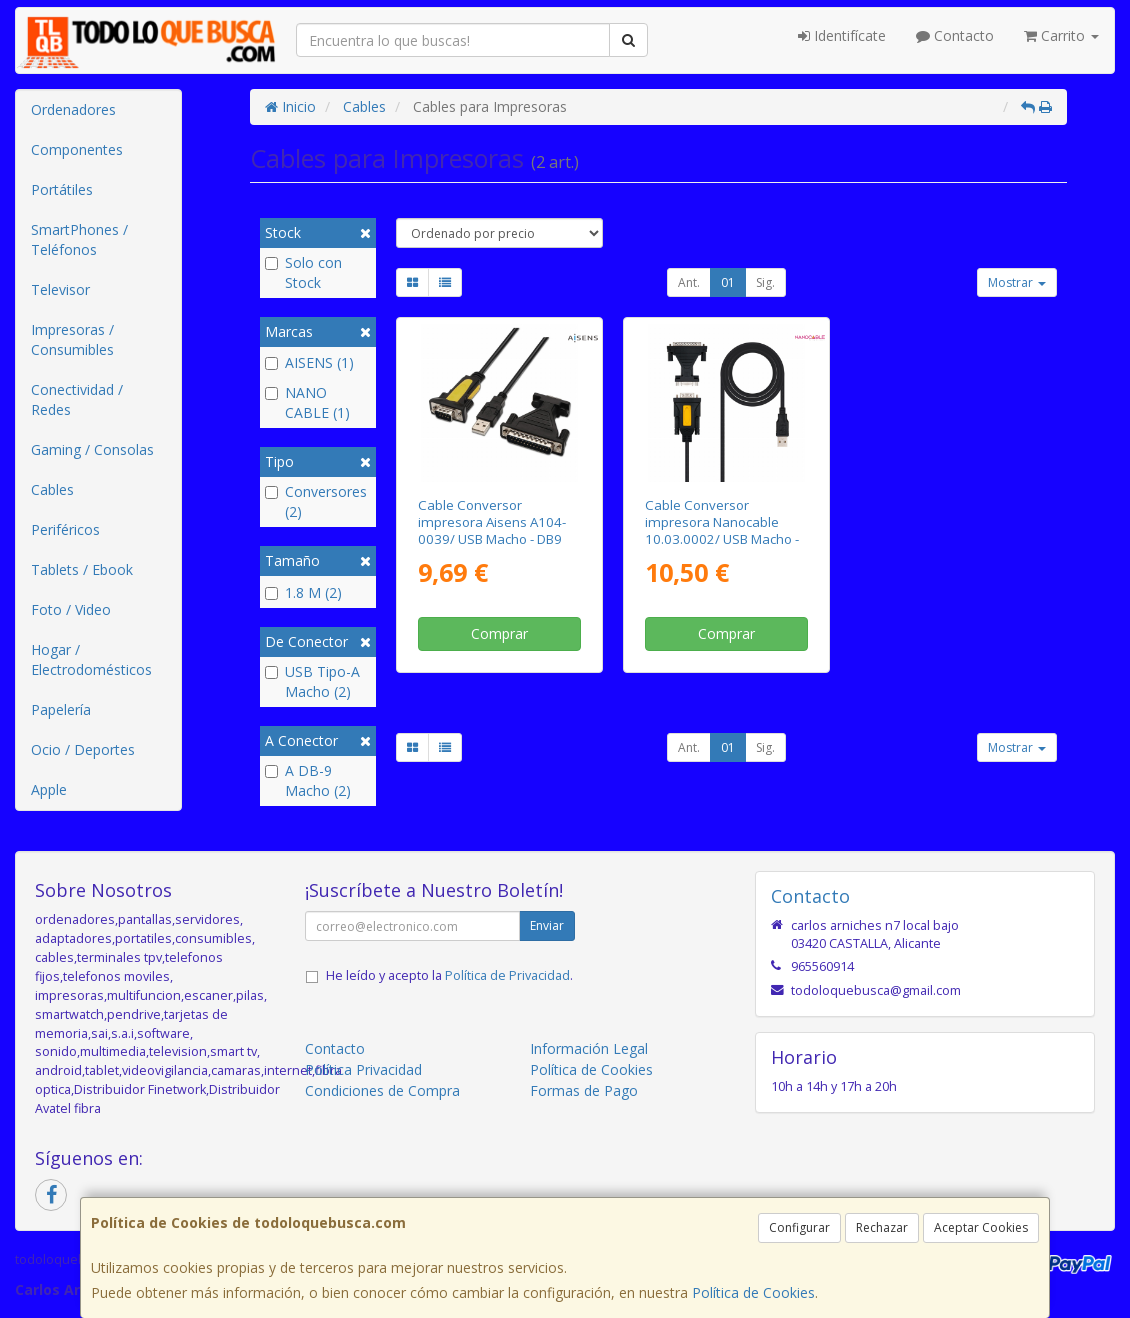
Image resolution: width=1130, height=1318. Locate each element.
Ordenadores (73, 109)
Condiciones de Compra (382, 1090)
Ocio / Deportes (83, 749)
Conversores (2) (316, 501)
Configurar (799, 1227)
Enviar (547, 925)
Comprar (499, 633)
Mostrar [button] (1017, 282)
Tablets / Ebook (82, 569)
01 (728, 282)
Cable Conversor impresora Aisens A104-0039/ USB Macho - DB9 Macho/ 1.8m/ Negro (492, 531)
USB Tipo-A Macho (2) (312, 681)
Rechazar (882, 1227)
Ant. (689, 282)
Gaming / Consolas (92, 449)
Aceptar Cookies (981, 1227)
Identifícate (842, 35)
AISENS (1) (309, 362)
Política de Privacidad (507, 975)
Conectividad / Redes (77, 399)
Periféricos (65, 529)
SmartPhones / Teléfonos (79, 239)
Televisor (60, 289)
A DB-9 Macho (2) (308, 780)
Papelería (61, 709)
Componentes (77, 149)
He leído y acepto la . (449, 975)
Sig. (765, 282)
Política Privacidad (363, 1069)
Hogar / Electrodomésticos (91, 659)
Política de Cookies (753, 1292)
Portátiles (62, 189)
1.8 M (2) (303, 592)
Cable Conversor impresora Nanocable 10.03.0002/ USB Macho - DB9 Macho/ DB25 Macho (722, 531)
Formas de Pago (584, 1090)
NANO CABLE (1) (307, 402)
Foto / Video (71, 609)
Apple (49, 789)
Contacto (955, 35)
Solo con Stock (303, 272)
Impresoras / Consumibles (72, 339)
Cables (52, 489)
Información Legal (589, 1048)
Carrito (1061, 35)
